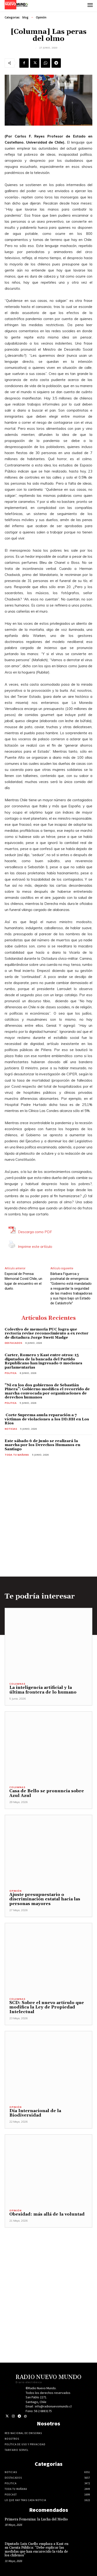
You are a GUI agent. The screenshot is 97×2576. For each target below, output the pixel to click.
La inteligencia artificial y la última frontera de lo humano (42, 1690)
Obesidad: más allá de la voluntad (47, 2214)
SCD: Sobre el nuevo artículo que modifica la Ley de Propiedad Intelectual (46, 2007)
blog (25, 17)
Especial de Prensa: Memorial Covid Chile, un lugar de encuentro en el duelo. (23, 1281)
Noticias (11, 1428)
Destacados (13, 1342)
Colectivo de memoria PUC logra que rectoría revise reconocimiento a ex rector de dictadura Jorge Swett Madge (46, 1333)
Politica (11, 1373)
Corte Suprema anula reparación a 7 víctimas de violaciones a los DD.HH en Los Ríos (47, 1419)
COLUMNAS (17, 1684)
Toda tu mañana (17, 1454)
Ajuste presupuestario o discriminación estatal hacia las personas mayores (44, 1899)
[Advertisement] (48, 2276)
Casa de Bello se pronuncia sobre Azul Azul (46, 1793)
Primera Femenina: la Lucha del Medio (36, 2519)
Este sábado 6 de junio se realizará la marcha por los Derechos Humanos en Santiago (42, 1445)
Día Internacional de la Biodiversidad (35, 2113)
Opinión (41, 17)
